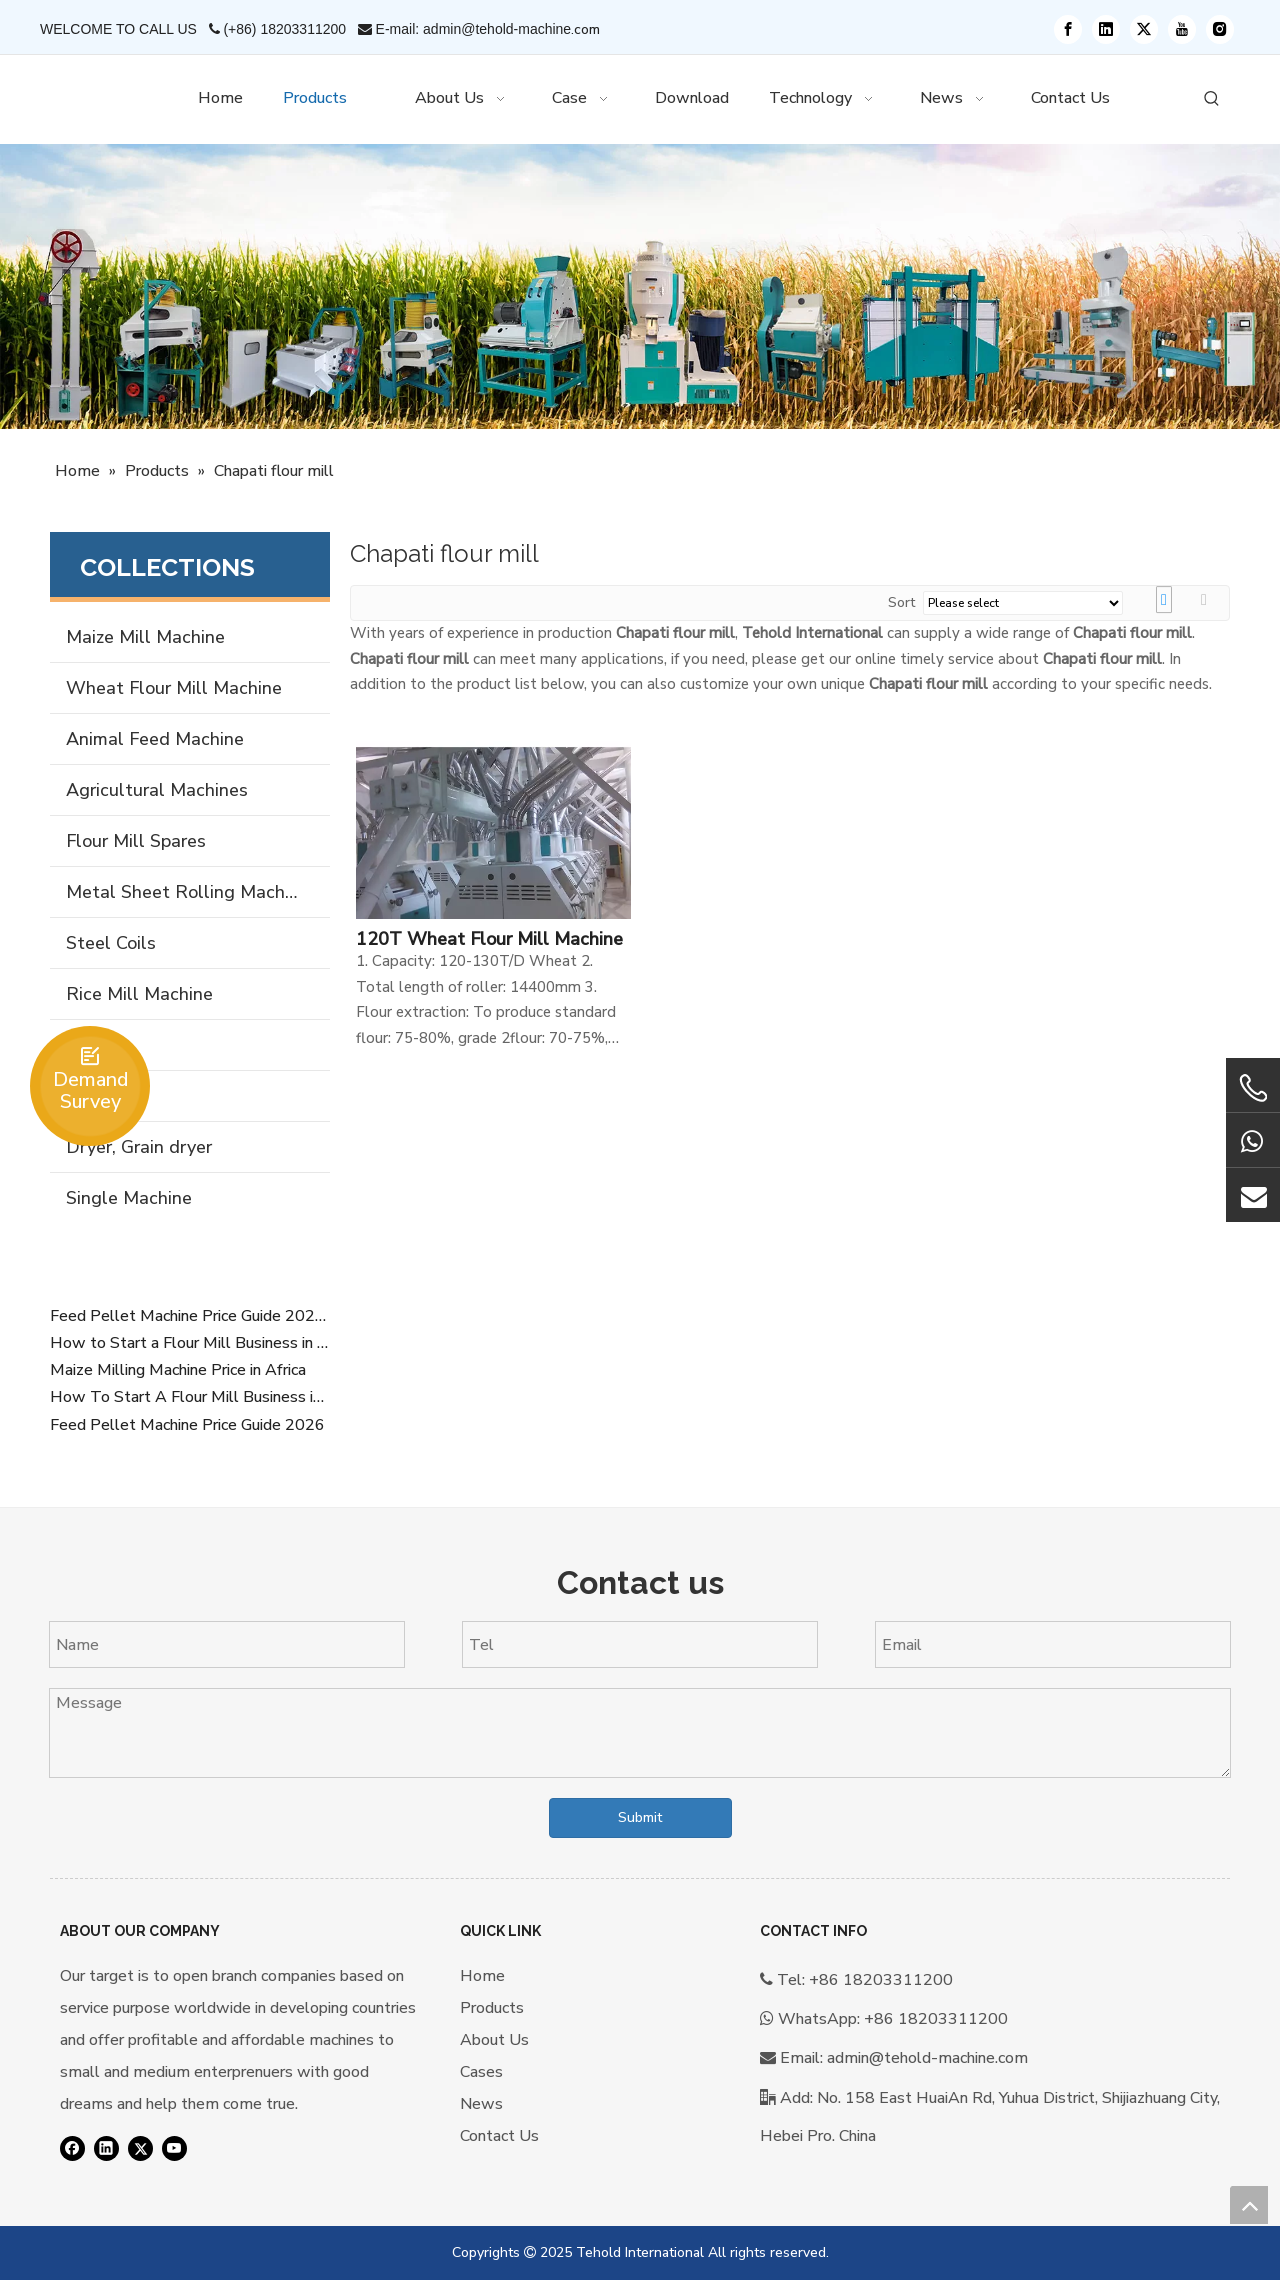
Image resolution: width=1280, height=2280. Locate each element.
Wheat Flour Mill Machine (174, 688)
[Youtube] (1182, 29)
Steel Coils (111, 943)
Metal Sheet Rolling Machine (187, 892)
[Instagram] (1220, 29)
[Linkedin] (1106, 29)
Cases (481, 2072)
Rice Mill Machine (139, 994)
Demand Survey (90, 1090)
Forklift (95, 1096)
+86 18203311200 (936, 2019)
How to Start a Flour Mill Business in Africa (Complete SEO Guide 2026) (190, 1343)
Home (482, 1976)
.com (585, 29)
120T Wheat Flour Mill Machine (489, 939)
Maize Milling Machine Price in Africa (178, 1370)
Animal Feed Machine (155, 739)
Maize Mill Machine (145, 637)
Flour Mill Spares (136, 841)
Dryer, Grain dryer (139, 1147)
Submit (640, 1817)
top (1249, 2205)
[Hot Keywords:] (1212, 99)
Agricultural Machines (157, 790)
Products (492, 2008)
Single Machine (129, 1198)
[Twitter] (1144, 29)
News (481, 2104)
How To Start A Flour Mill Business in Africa (190, 1397)
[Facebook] (1068, 29)
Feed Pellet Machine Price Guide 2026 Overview (190, 1316)
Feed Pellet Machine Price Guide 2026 (187, 1425)
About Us (494, 2040)
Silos (86, 1045)
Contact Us (499, 2136)
